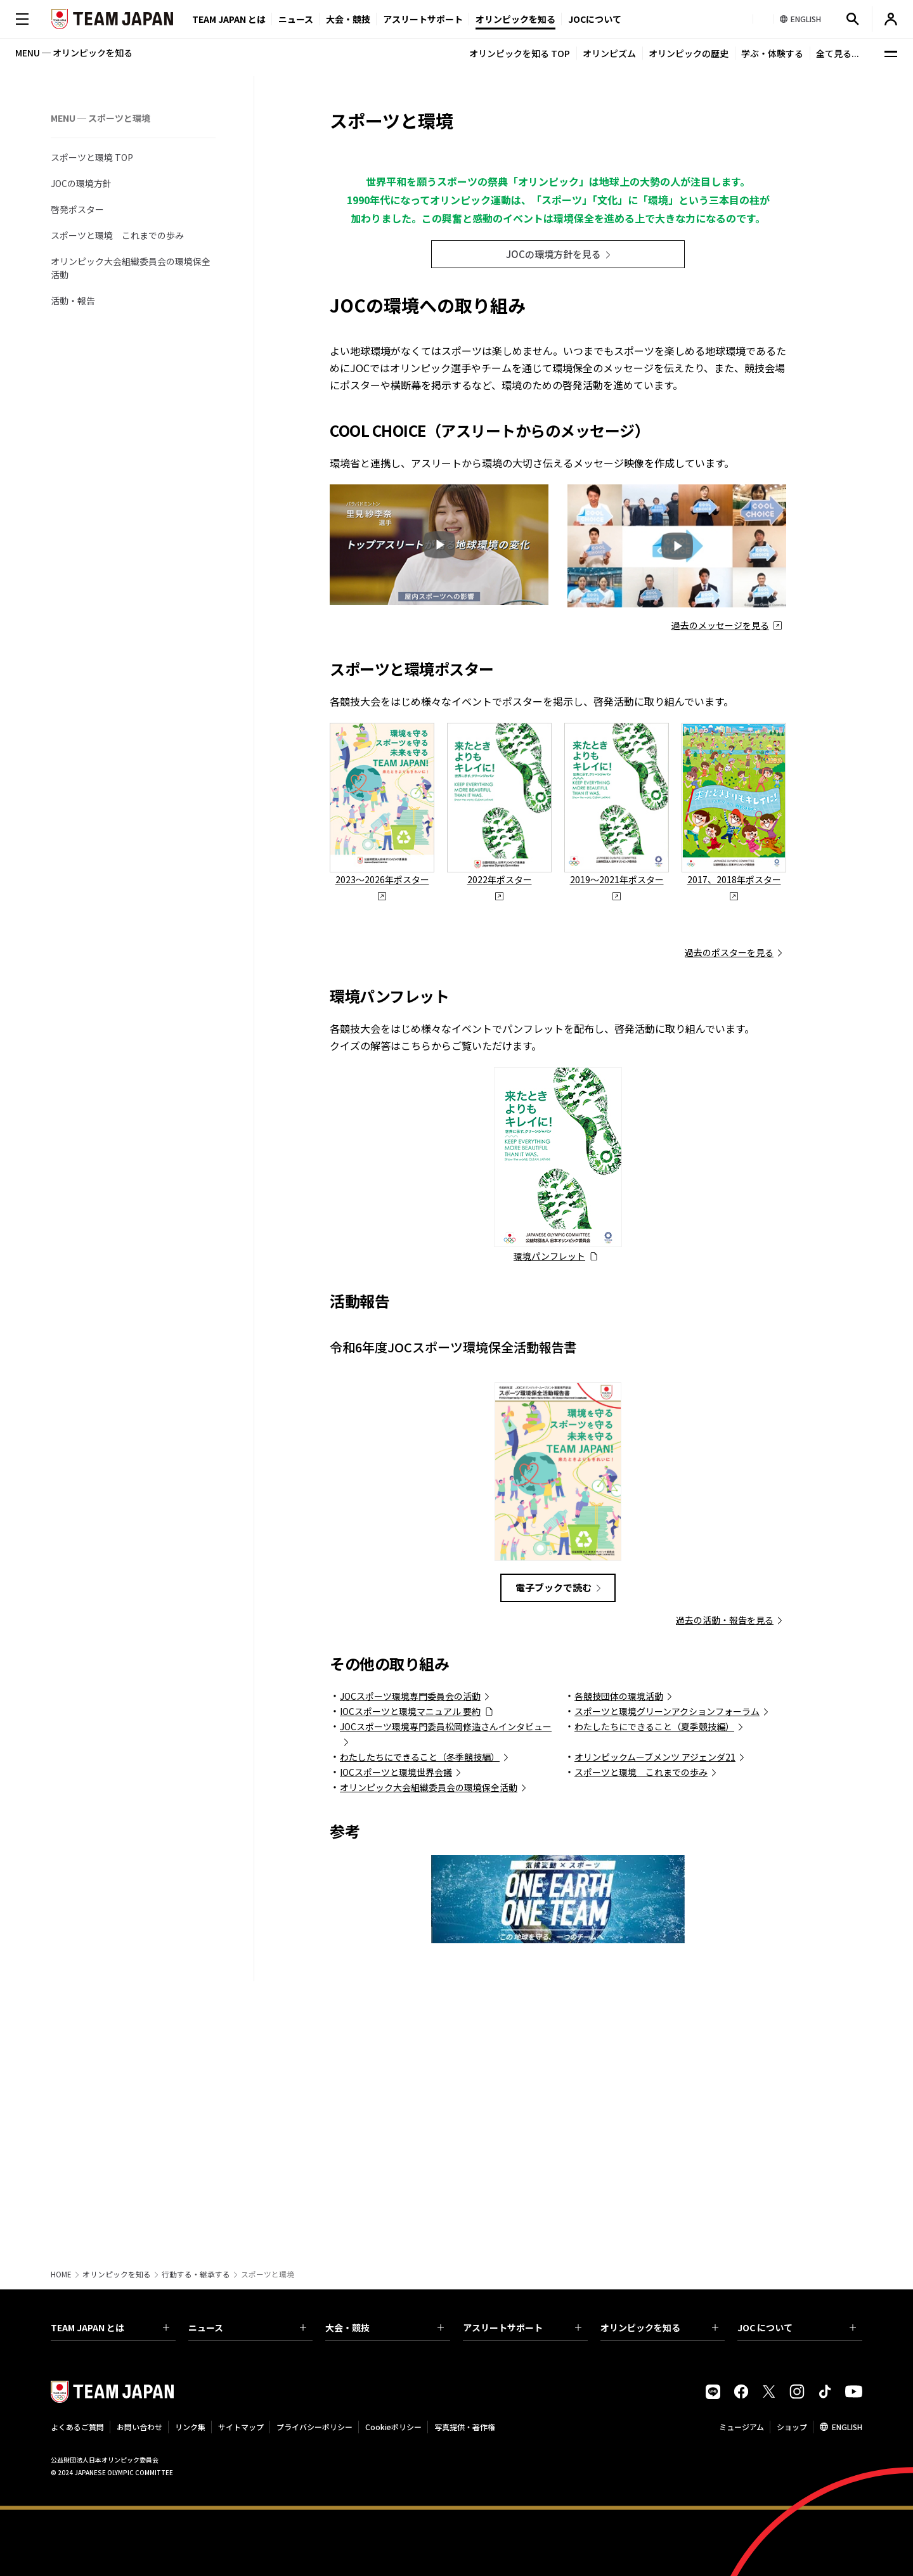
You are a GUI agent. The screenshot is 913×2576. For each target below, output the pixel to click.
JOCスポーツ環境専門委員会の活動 (410, 1937)
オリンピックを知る (515, 19)
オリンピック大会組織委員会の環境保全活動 (130, 268)
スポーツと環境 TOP (92, 157)
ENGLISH (847, 2426)
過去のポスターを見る (729, 1194)
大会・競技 (384, 2327)
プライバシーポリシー (314, 2426)
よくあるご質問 (77, 2426)
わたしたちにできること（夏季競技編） (654, 1968)
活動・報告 (73, 300)
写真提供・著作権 (464, 2426)
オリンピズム (609, 53)
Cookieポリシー (393, 2426)
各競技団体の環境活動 (618, 1937)
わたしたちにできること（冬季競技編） (420, 1998)
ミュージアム (741, 2426)
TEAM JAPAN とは (110, 2327)
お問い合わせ (139, 2426)
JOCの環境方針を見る (553, 495)
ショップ (792, 2426)
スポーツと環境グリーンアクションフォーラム (667, 1952)
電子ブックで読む (553, 1828)
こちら (416, 1287)
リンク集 (190, 2426)
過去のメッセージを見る (720, 866)
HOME (61, 2274)
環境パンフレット (549, 1497)
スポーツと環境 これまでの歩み (117, 235)
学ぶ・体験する (772, 53)
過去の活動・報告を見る (725, 1861)
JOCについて (594, 19)
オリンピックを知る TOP (519, 53)
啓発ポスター (77, 209)
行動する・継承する (196, 2274)
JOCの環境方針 (81, 183)
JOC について (796, 2327)
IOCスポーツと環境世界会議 (396, 2013)
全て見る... (837, 53)
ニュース (295, 19)
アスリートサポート (423, 19)
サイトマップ (241, 2426)
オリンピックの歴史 (688, 53)
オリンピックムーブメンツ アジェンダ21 (654, 1998)
